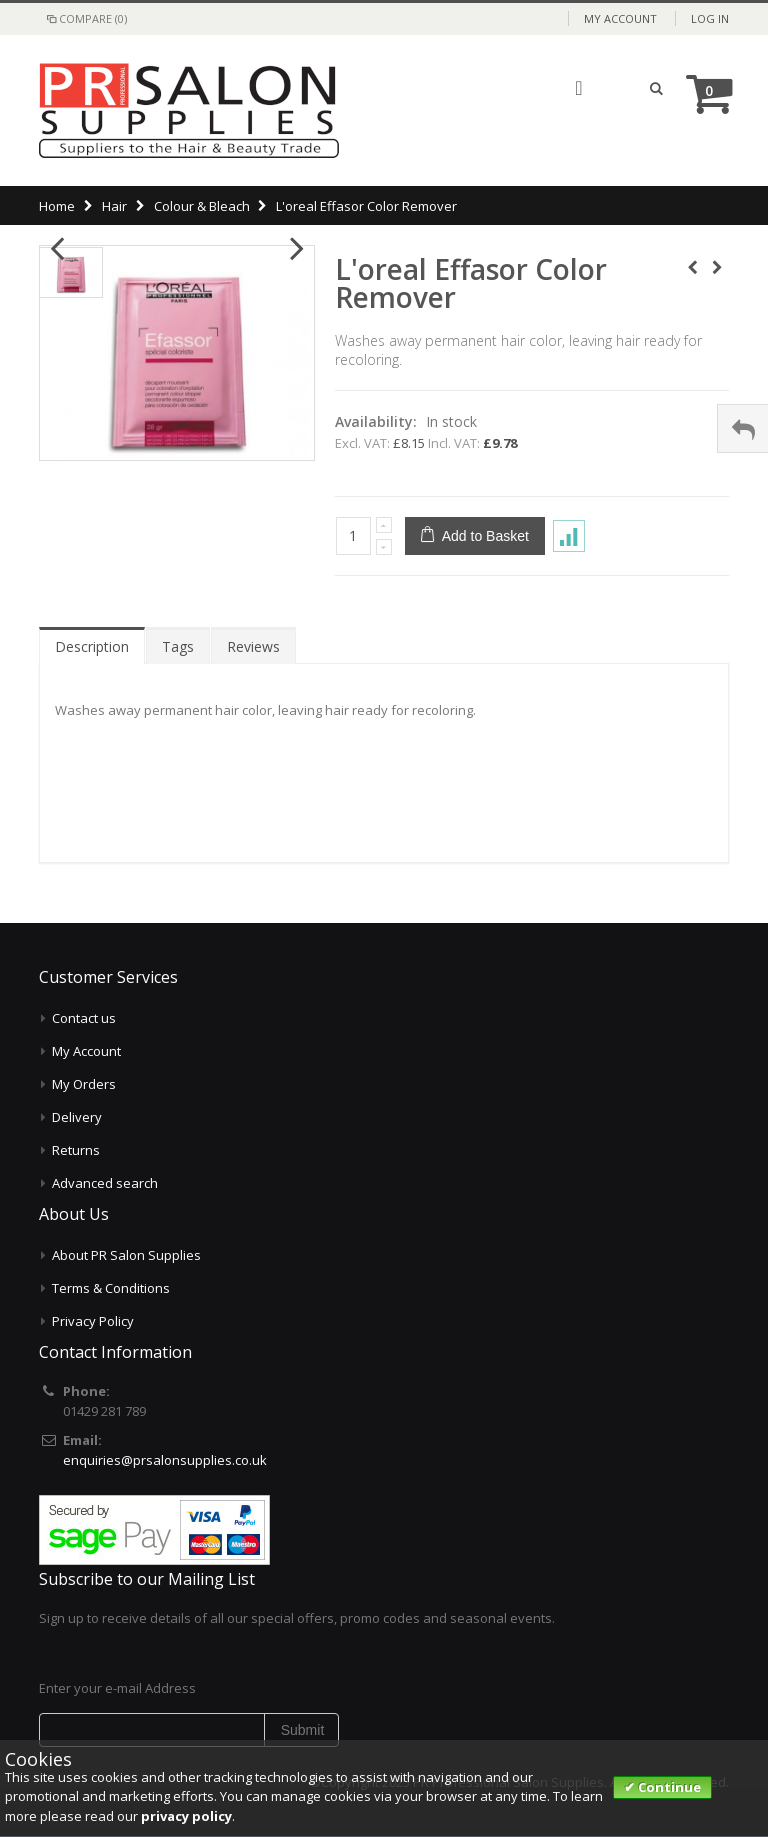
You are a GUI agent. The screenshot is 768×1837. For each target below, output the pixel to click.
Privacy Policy (93, 1321)
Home (57, 206)
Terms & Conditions (111, 1288)
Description (92, 646)
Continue (668, 1787)
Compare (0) (85, 18)
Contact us (84, 1018)
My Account (620, 18)
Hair (114, 206)
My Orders (84, 1084)
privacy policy (186, 1816)
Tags (178, 646)
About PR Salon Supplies (126, 1255)
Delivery (77, 1117)
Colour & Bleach (202, 206)
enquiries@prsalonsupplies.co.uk (165, 1460)
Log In (710, 18)
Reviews (253, 646)
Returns (76, 1150)
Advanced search (105, 1183)
